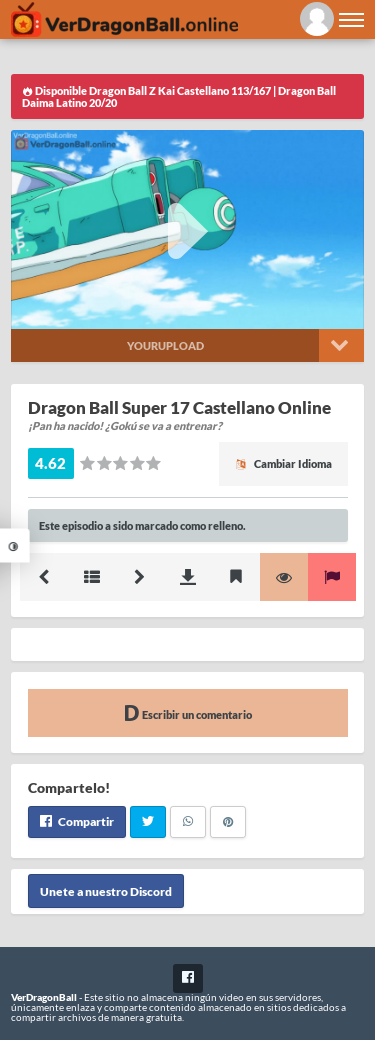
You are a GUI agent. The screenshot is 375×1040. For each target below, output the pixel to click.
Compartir (77, 821)
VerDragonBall (44, 997)
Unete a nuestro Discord (106, 891)
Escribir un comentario (188, 712)
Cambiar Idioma (283, 463)
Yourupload (165, 345)
